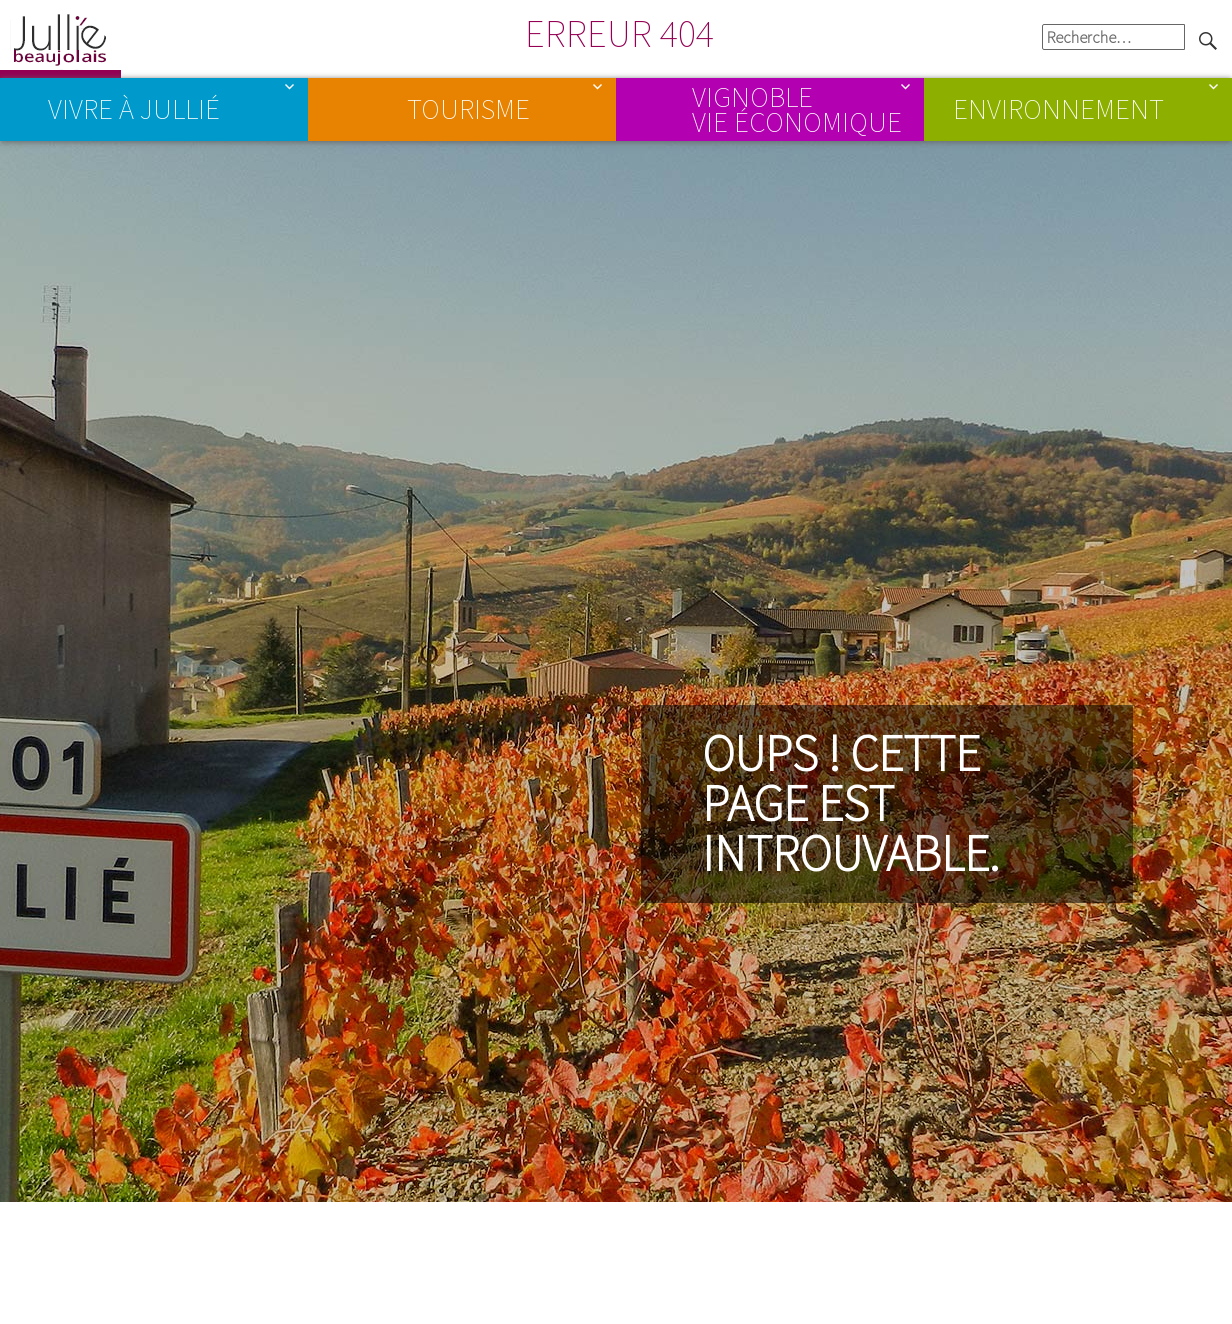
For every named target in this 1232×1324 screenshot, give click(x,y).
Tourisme (468, 109)
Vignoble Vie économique (797, 108)
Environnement (1058, 109)
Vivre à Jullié (134, 109)
